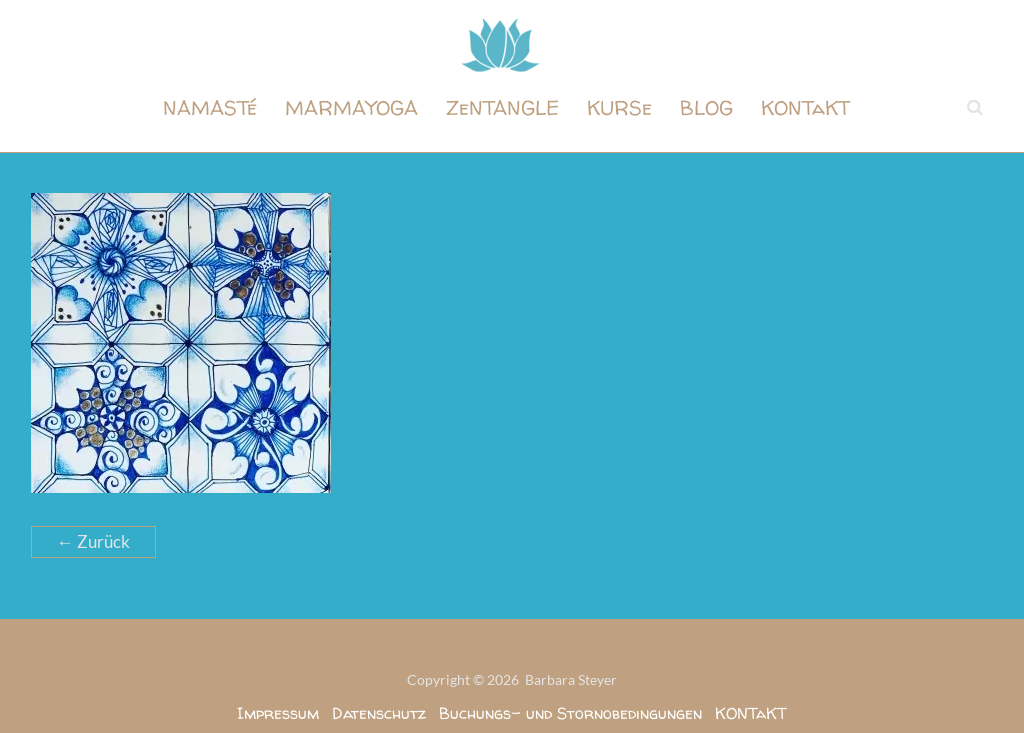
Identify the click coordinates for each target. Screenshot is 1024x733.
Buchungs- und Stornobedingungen (570, 713)
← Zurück (93, 541)
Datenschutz (379, 713)
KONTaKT (805, 107)
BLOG (706, 107)
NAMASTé (210, 107)
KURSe (619, 107)
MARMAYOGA (351, 107)
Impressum (278, 713)
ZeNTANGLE (502, 107)
